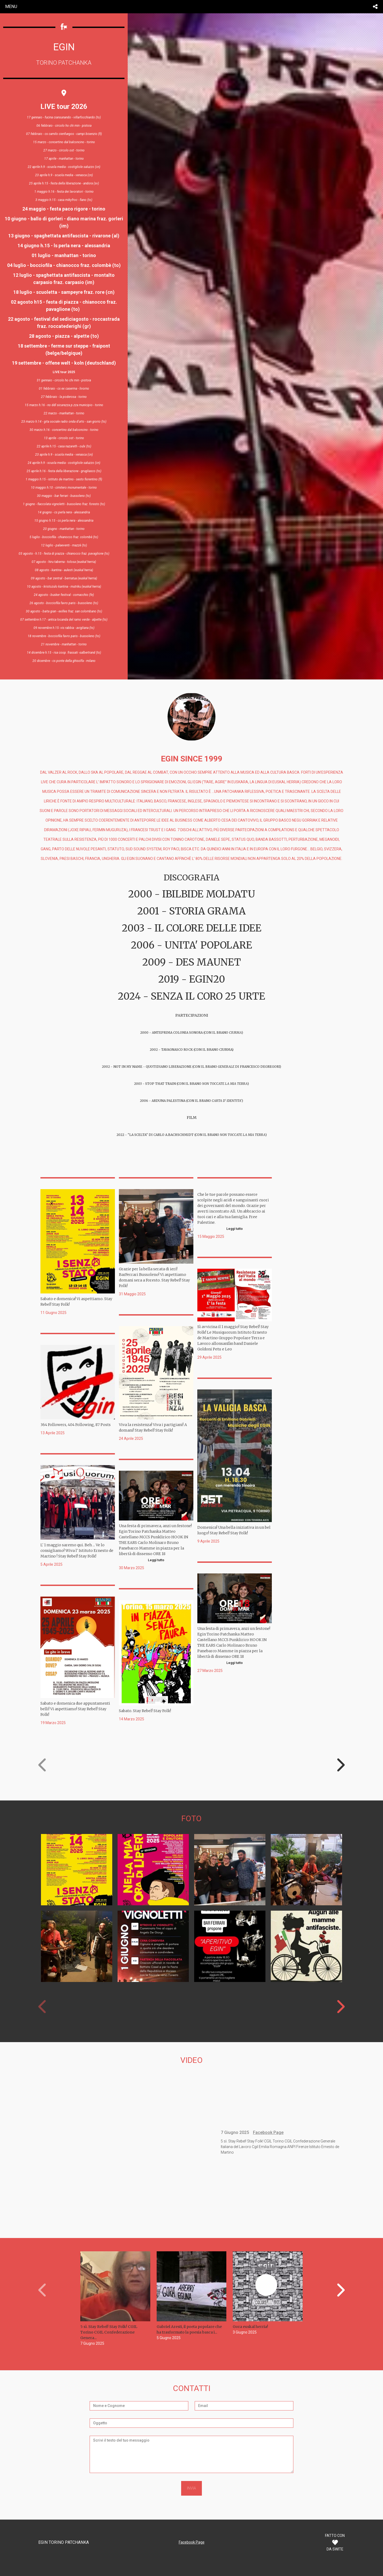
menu (11, 6)
